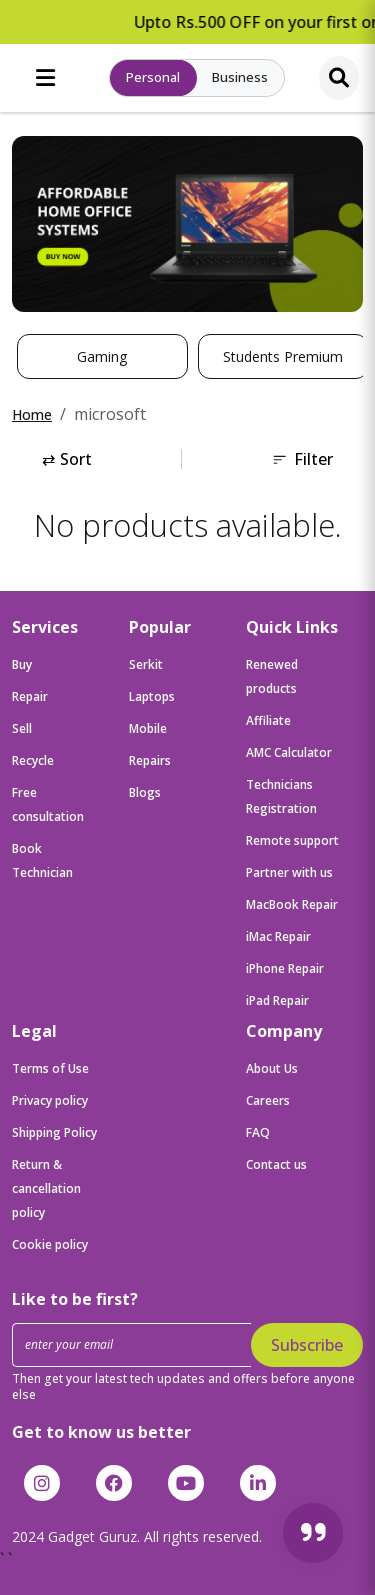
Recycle (33, 760)
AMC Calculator (289, 752)
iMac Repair (278, 936)
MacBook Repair (292, 904)
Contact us (276, 1164)
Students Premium (283, 356)
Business (240, 77)
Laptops (152, 696)
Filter (302, 459)
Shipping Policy (54, 1132)
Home (32, 414)
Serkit (146, 664)
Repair (30, 696)
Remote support (292, 840)
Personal (153, 77)
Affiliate (268, 720)
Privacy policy (50, 1100)
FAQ (258, 1132)
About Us (272, 1068)
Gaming (102, 356)
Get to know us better (101, 1432)
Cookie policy (50, 1244)
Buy (22, 664)
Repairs (150, 760)
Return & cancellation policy (46, 1188)
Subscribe (307, 1345)
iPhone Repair (285, 968)
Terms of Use (50, 1068)
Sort (67, 459)
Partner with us (289, 872)
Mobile (148, 728)
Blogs (145, 792)
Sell (22, 728)
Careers (268, 1100)
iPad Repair (277, 1000)
